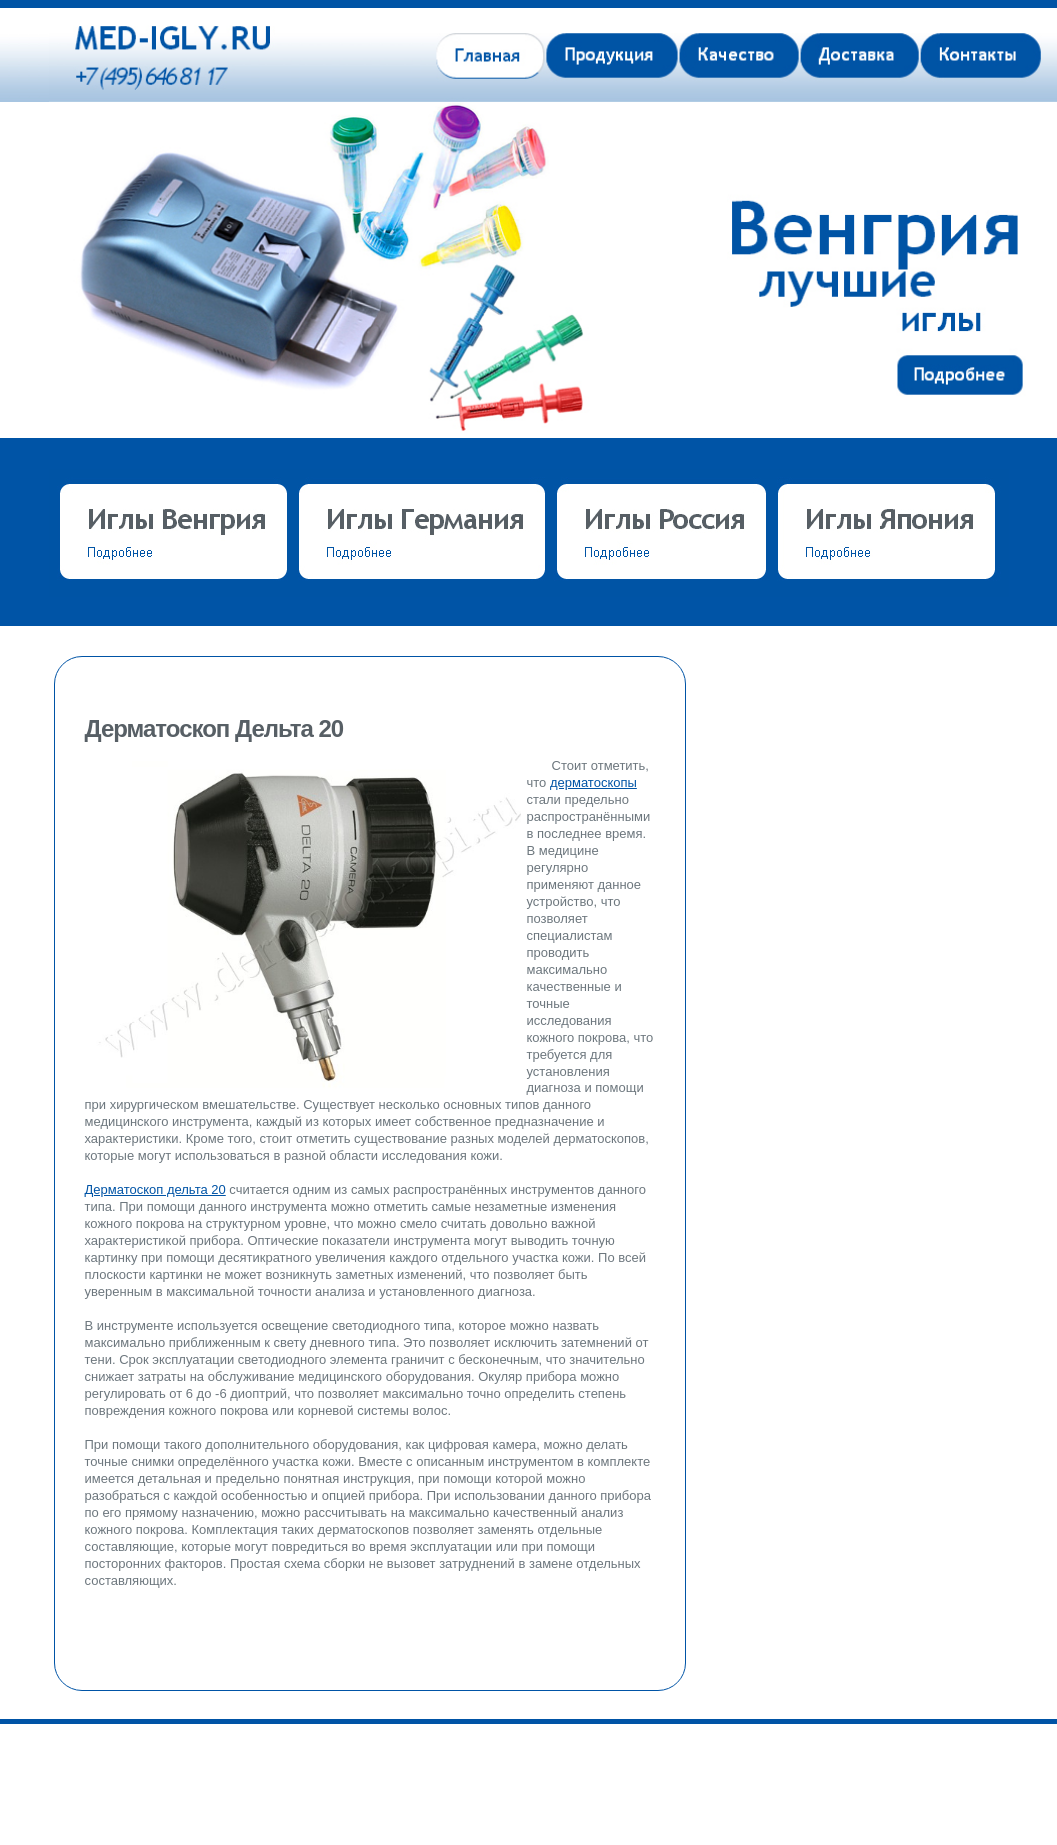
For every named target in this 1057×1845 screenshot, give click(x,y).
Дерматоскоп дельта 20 (155, 1189)
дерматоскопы (593, 782)
